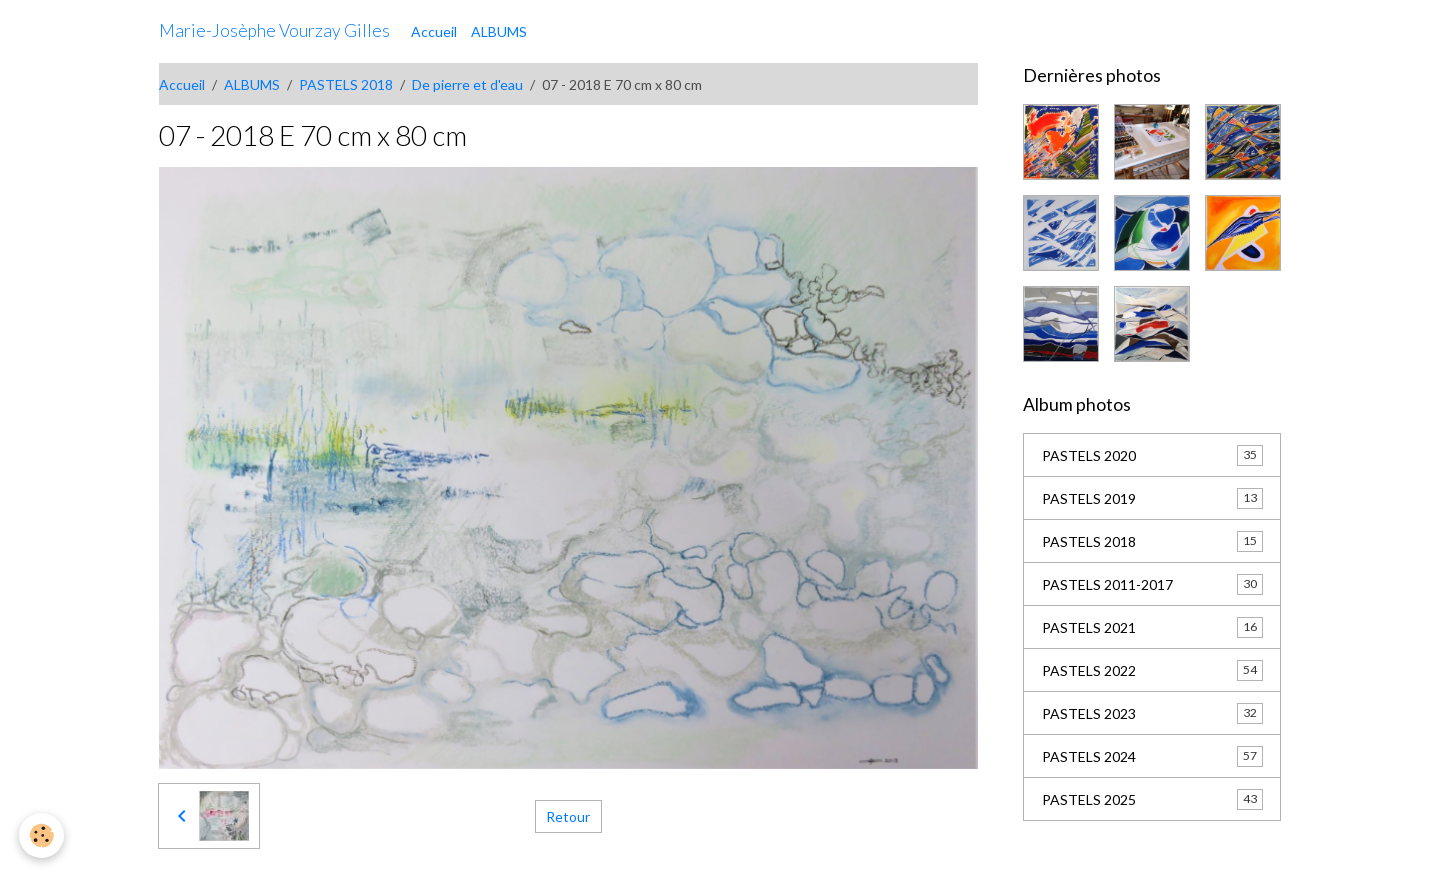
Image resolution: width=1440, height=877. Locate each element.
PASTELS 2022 (1152, 670)
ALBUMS (499, 31)
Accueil (434, 31)
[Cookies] (42, 835)
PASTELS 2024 (1152, 756)
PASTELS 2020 (1152, 455)
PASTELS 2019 (1152, 498)
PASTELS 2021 (1152, 627)
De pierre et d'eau (467, 84)
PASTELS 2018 (346, 84)
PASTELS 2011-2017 (1152, 584)
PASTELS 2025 (1152, 799)
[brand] (274, 31)
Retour (568, 816)
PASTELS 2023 (1152, 713)
